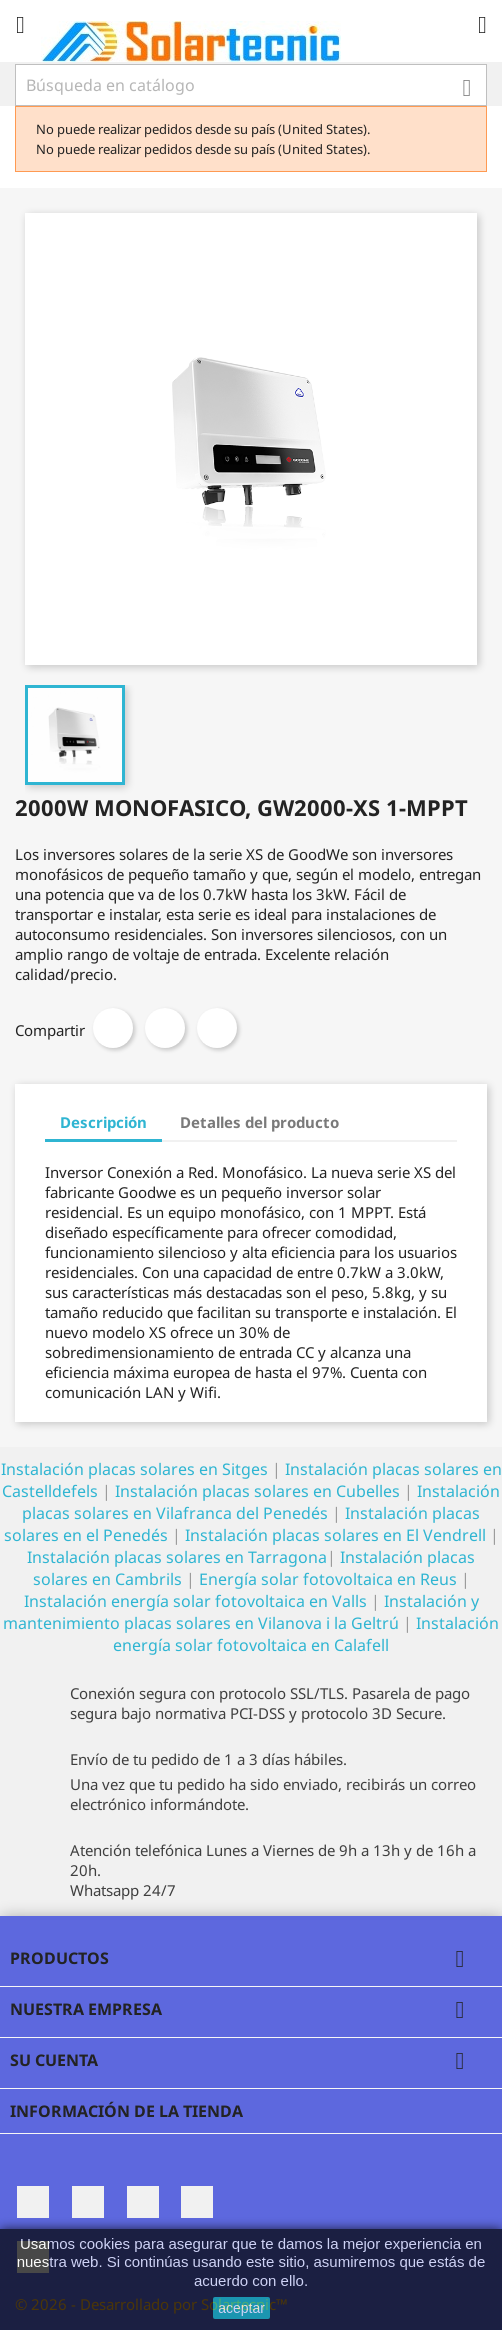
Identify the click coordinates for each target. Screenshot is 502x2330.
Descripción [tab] (103, 1122)
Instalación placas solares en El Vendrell (335, 1535)
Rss (143, 2202)
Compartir (113, 1028)
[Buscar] (251, 85)
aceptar (241, 2308)
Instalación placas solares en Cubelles (259, 1491)
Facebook (33, 2202)
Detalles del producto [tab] (259, 1122)
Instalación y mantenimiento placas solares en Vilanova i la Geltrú (241, 1612)
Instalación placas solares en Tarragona (177, 1557)
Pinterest (217, 1028)
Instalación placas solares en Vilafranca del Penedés (261, 1502)
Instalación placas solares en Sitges (134, 1469)
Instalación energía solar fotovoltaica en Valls (195, 1601)
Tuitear (165, 1028)
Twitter (88, 2202)
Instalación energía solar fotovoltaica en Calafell (306, 1634)
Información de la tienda (126, 2111)
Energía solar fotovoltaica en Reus (328, 1579)
